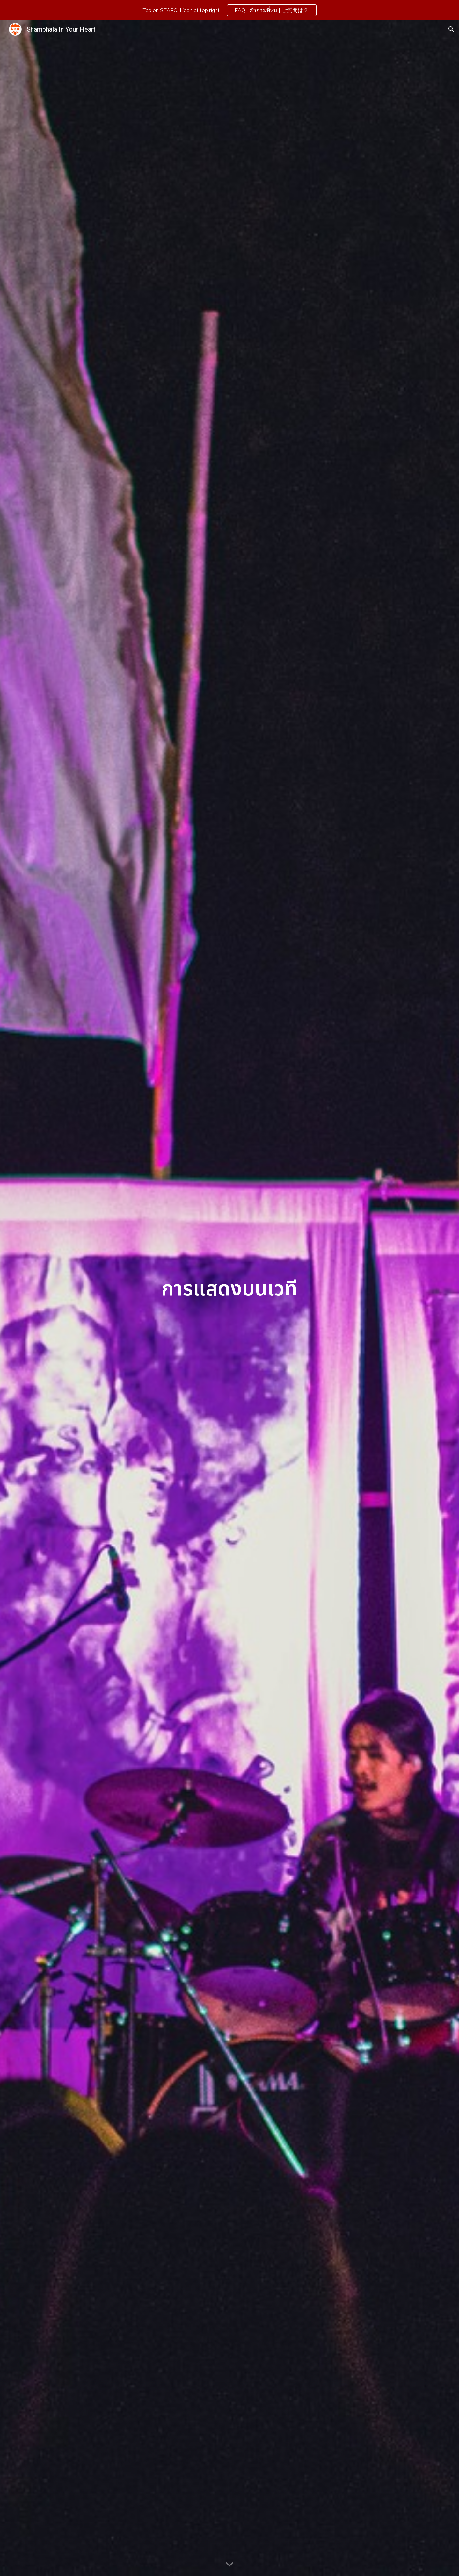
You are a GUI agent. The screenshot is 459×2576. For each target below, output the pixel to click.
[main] (229, 1298)
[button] (451, 29)
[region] (229, 10)
